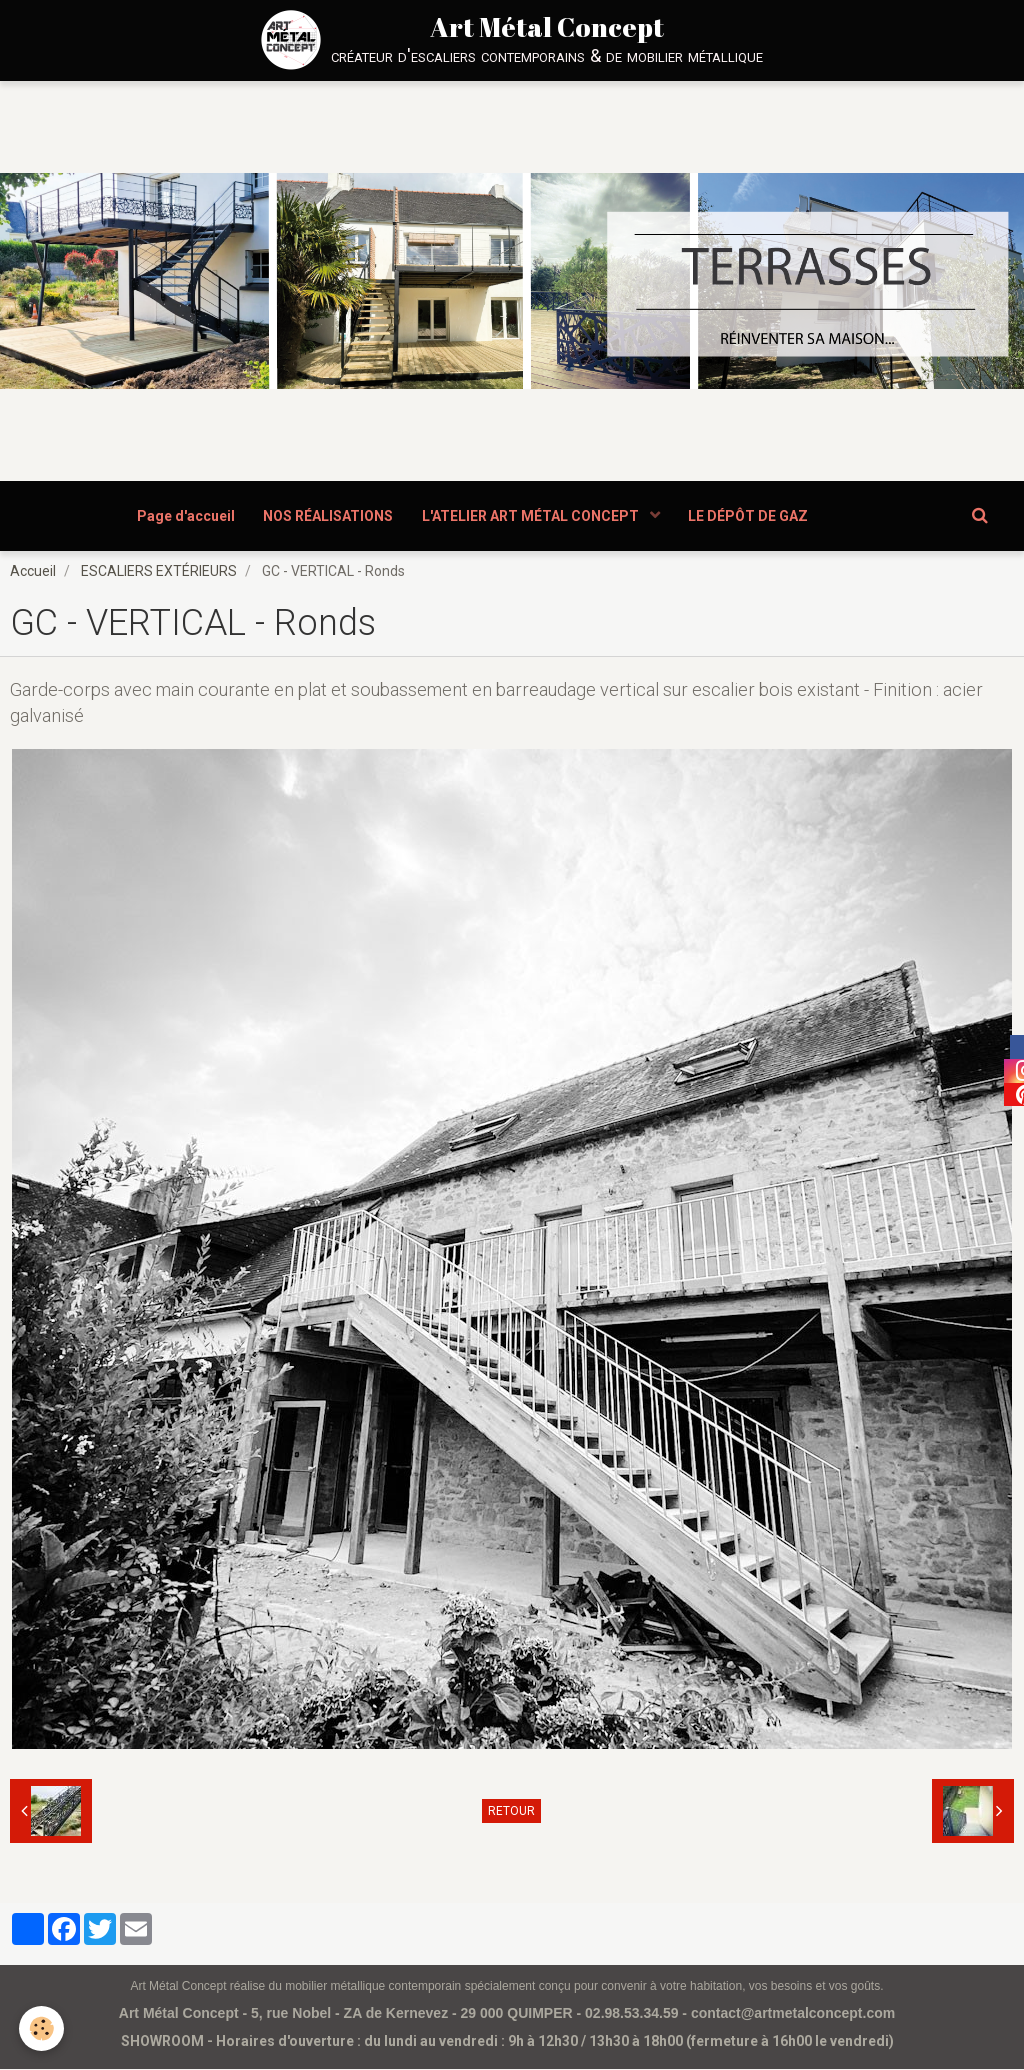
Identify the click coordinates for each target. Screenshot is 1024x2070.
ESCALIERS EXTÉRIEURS (159, 572)
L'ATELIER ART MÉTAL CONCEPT (533, 516)
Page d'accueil (184, 516)
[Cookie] (42, 2028)
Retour (511, 1812)
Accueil (33, 572)
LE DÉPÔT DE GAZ (751, 516)
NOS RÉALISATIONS (328, 516)
